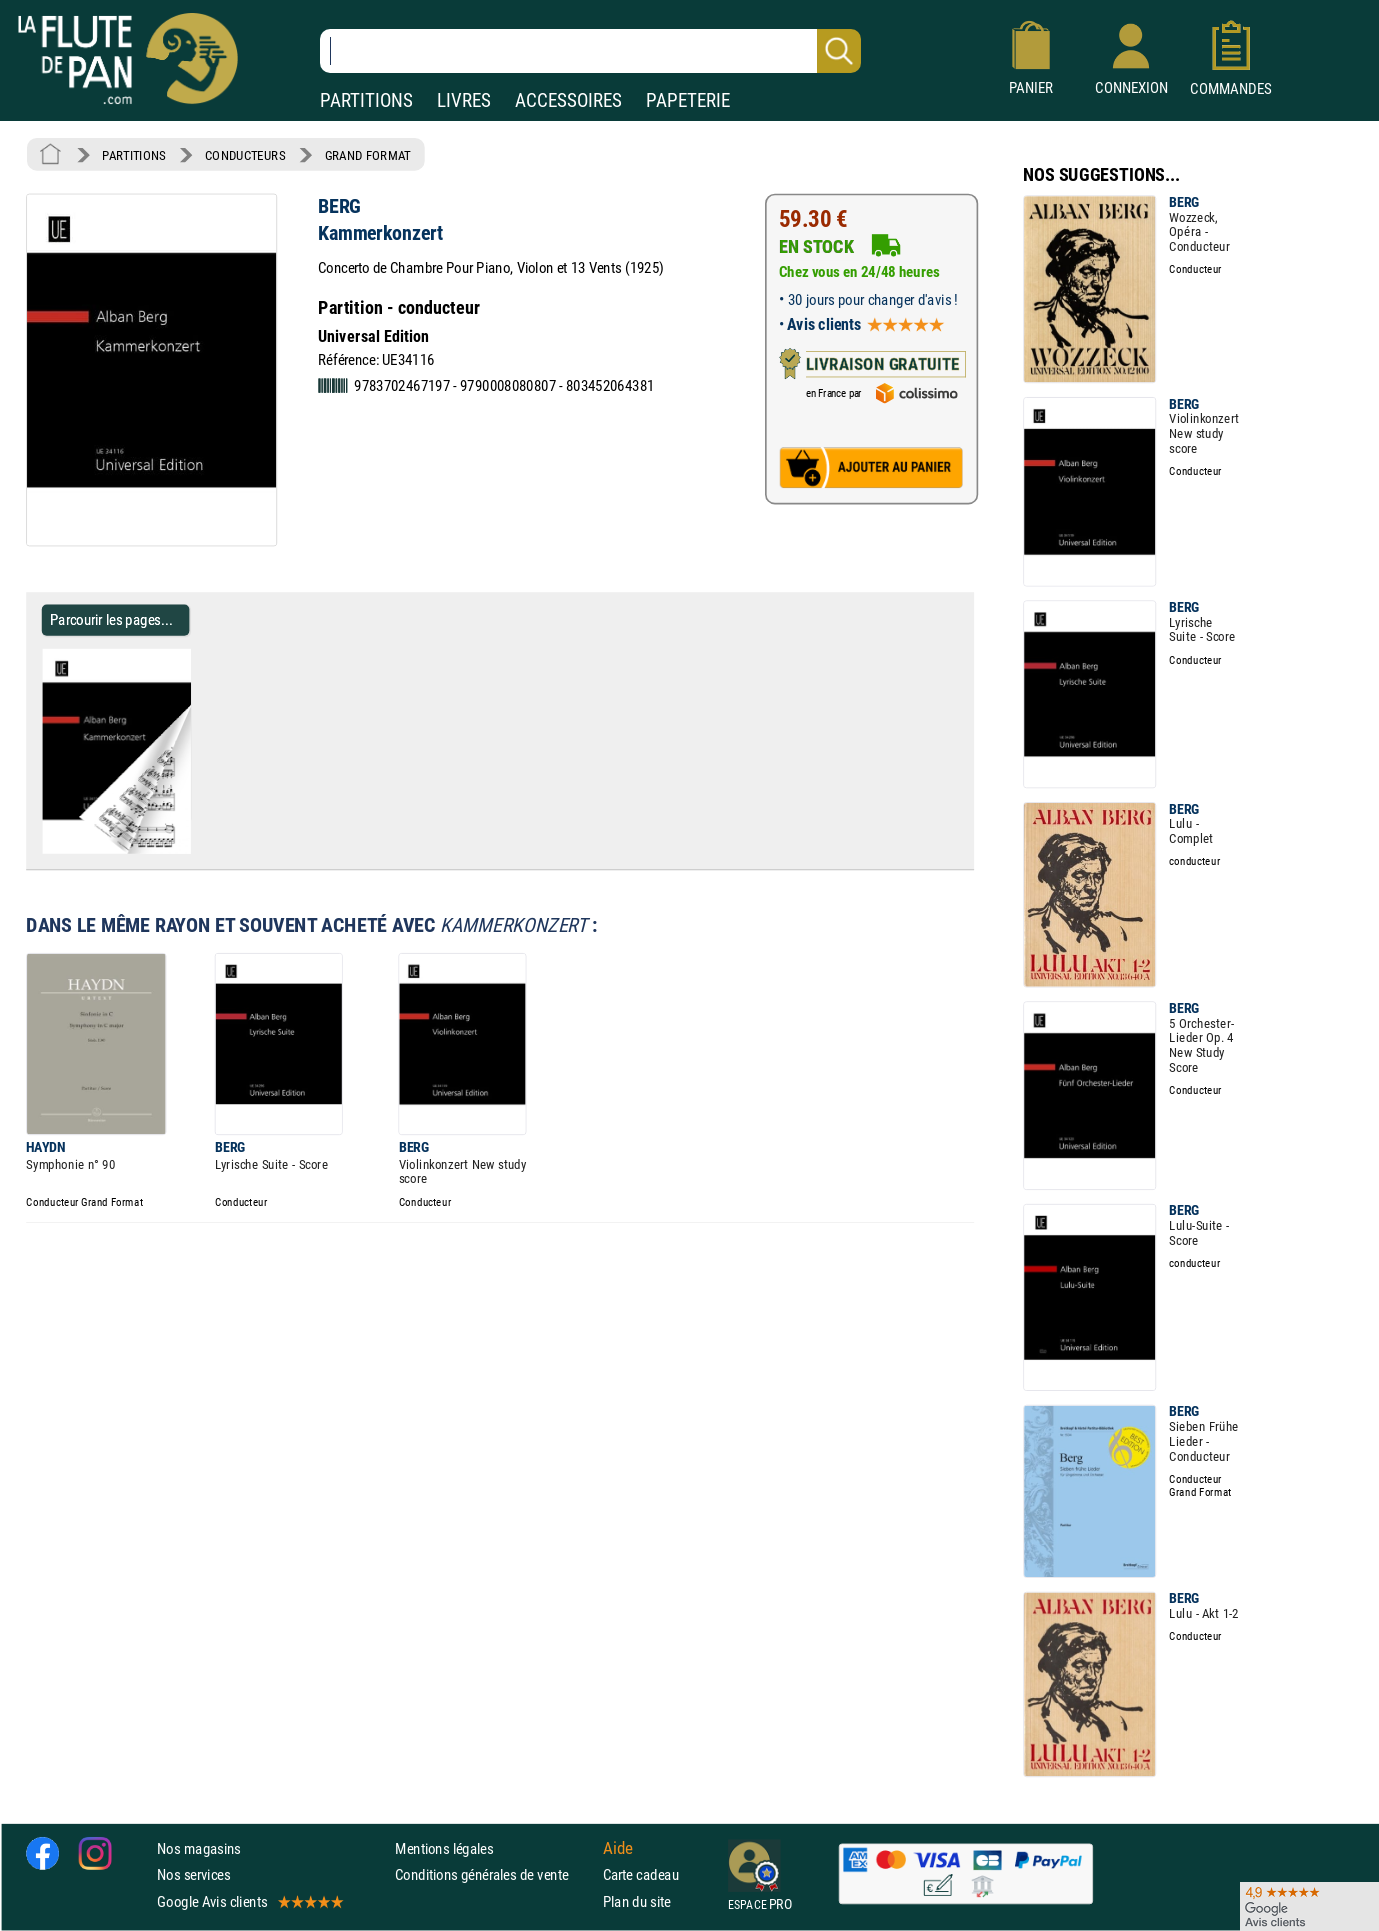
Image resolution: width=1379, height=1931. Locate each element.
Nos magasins (199, 1848)
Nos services (193, 1875)
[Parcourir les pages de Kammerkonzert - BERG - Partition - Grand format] (198, 850)
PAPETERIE (688, 100)
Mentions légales (444, 1848)
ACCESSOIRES (568, 100)
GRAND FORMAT (368, 155)
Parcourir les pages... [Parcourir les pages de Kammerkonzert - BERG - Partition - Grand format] (111, 619)
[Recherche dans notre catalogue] (590, 51)
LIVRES (464, 100)
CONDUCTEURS (245, 155)
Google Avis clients (249, 1901)
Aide (618, 1849)
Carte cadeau (641, 1875)
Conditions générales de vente (494, 1875)
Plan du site (637, 1901)
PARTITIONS (366, 100)
